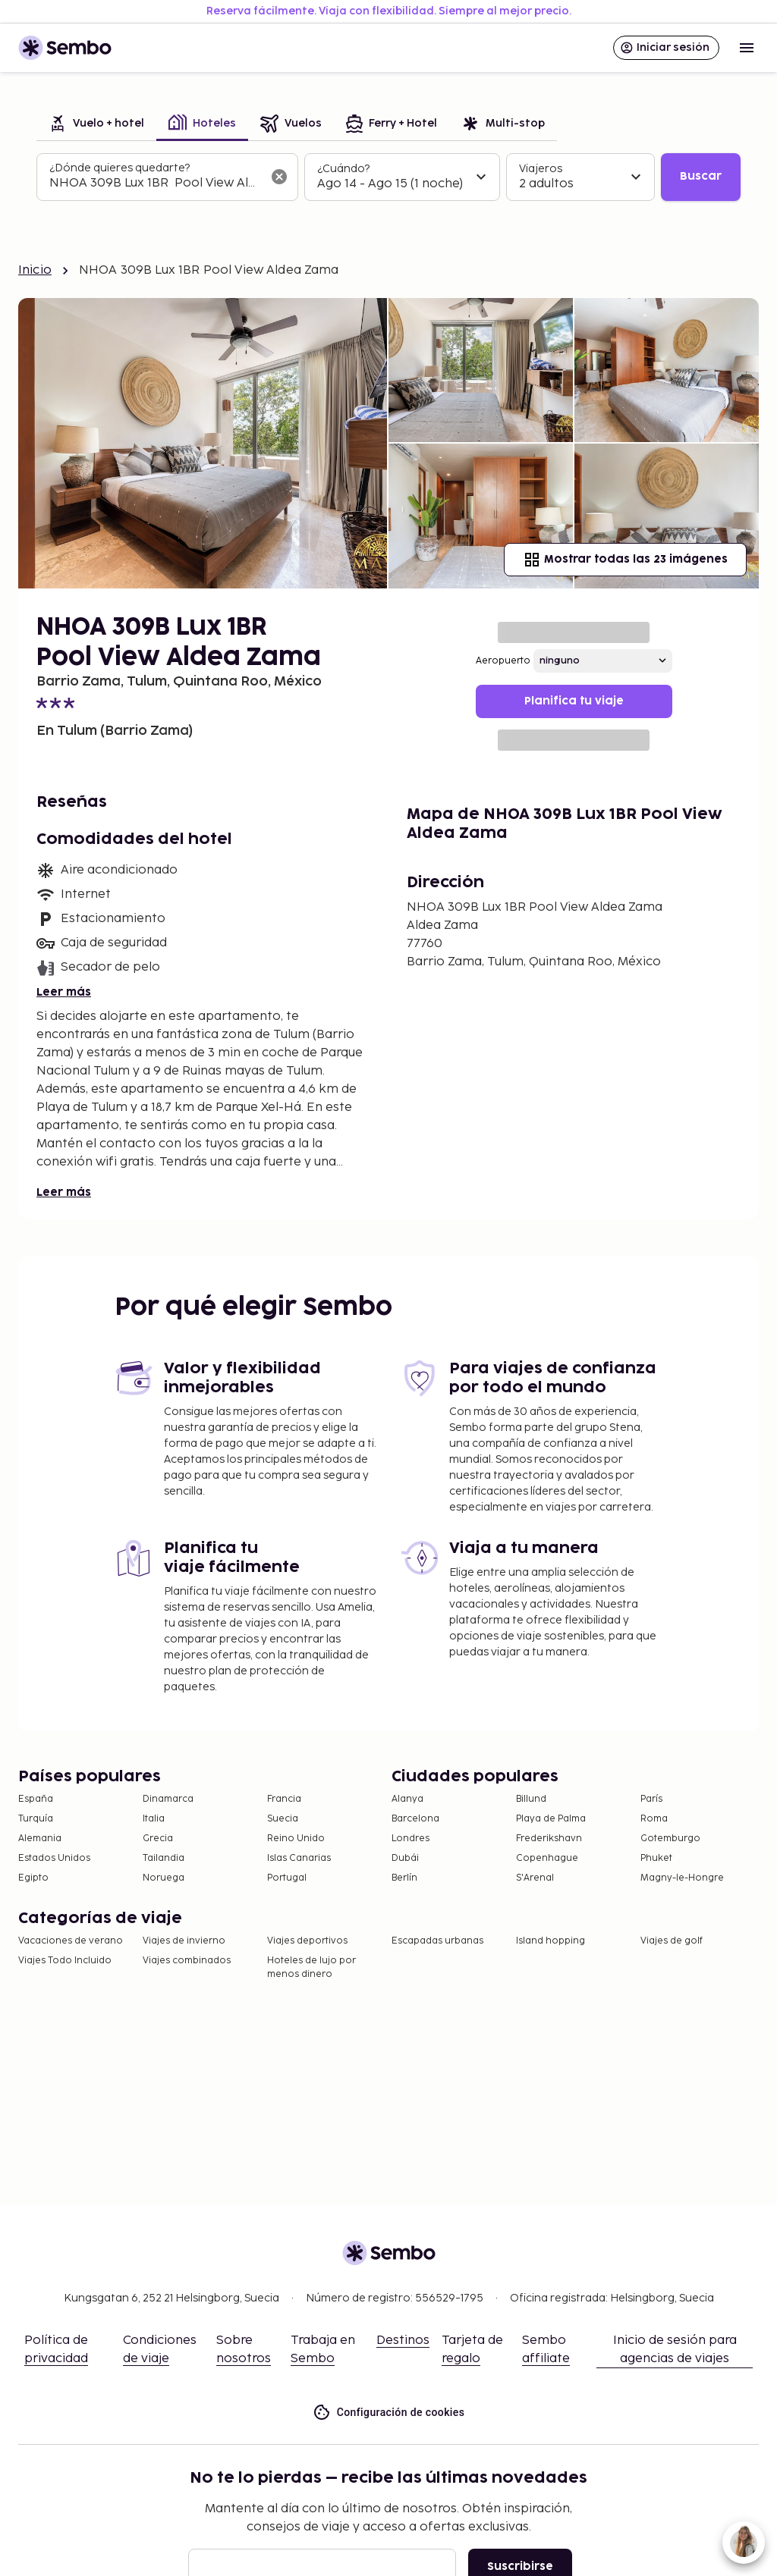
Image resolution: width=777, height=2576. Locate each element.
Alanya (407, 1799)
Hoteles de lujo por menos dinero (311, 1967)
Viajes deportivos (307, 1941)
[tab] (96, 124)
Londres (410, 1838)
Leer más (63, 992)
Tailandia (163, 1858)
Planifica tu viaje (574, 701)
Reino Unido (296, 1838)
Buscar (701, 176)
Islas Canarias (299, 1858)
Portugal (287, 1878)
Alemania (39, 1838)
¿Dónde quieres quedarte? (119, 168)
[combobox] (155, 183)
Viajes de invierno (184, 1941)
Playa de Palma (551, 1819)
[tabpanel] (388, 177)
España (35, 1799)
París (651, 1799)
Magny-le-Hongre (682, 1878)
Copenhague (547, 1858)
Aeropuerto (503, 661)
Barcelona (415, 1819)
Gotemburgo (670, 1838)
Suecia (282, 1819)
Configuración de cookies (389, 2413)
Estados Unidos (54, 1858)
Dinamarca (168, 1799)
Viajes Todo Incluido (65, 1960)
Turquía (35, 1819)
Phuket (656, 1858)
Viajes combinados (187, 1960)
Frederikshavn (549, 1838)
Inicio (35, 270)
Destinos (402, 2340)
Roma (654, 1819)
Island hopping (550, 1941)
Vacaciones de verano (70, 1941)
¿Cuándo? (343, 168)
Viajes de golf (671, 1941)
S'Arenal (535, 1878)
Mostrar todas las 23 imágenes (625, 560)
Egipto (33, 1878)
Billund (531, 1799)
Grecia (158, 1838)
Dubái (405, 1858)
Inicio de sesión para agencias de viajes (675, 2349)
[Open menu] (747, 48)
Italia (154, 1819)
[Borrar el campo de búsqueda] (279, 177)
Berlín (404, 1878)
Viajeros (540, 168)
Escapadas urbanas (437, 1941)
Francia (284, 1799)
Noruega (163, 1878)
